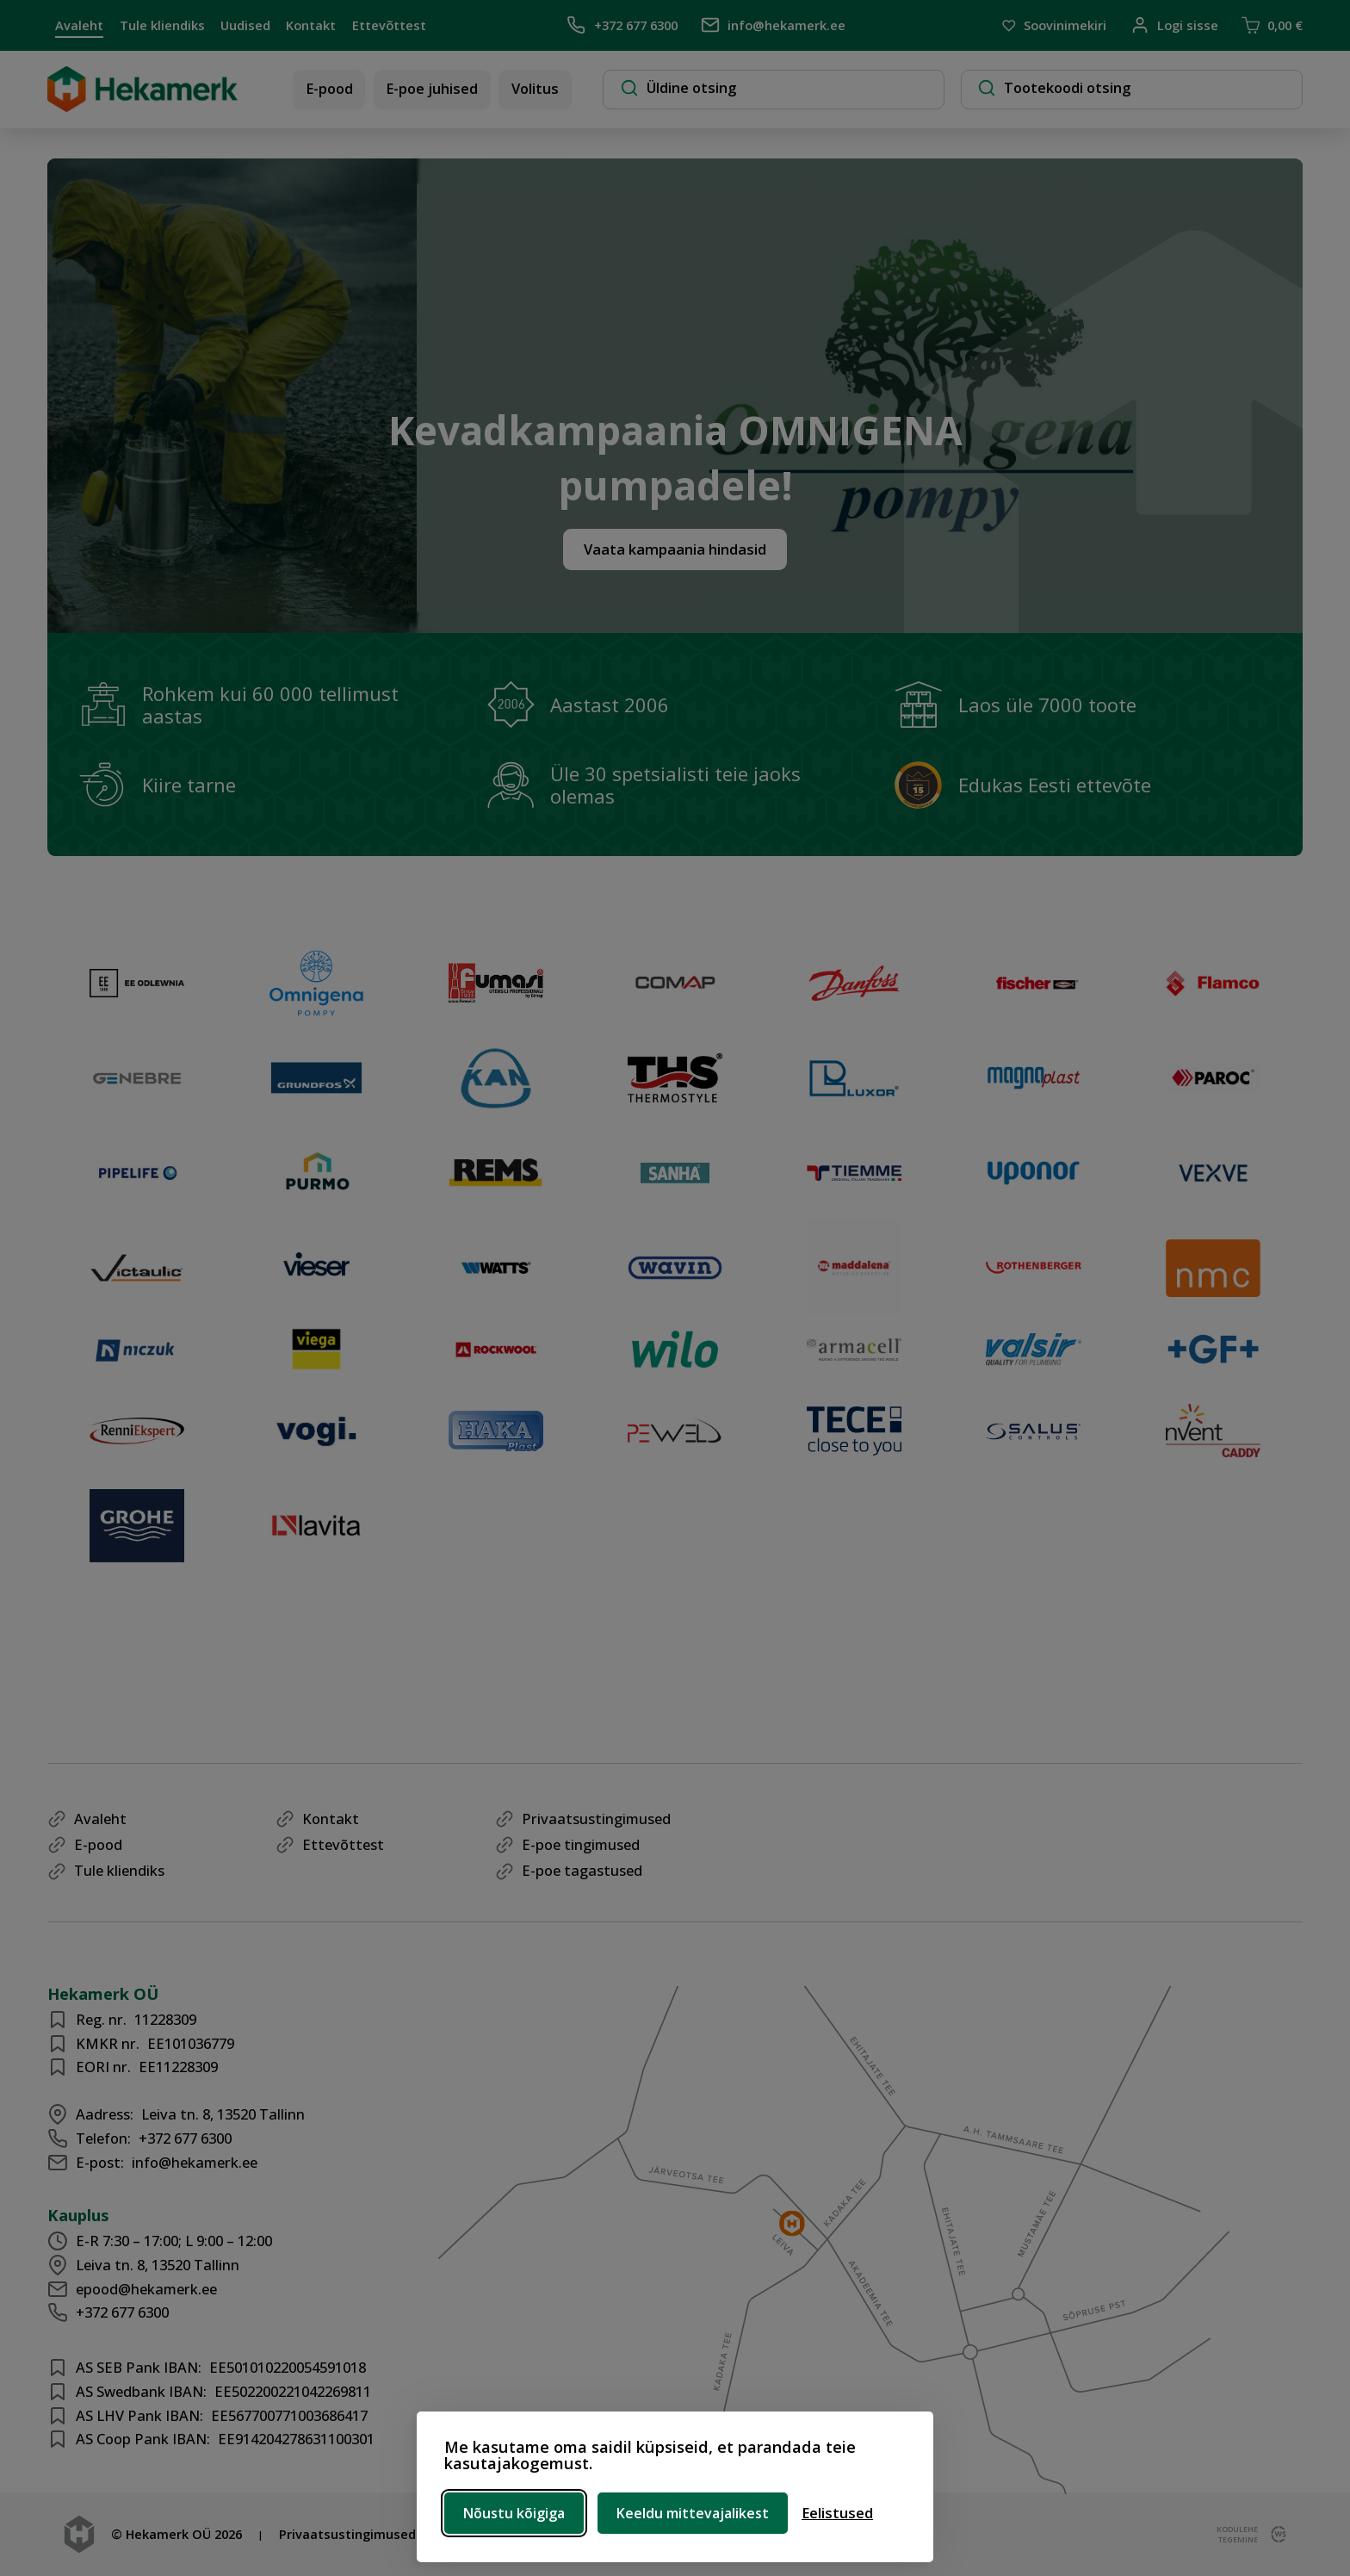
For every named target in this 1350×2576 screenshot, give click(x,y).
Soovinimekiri (1054, 26)
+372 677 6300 (622, 25)
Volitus (535, 88)
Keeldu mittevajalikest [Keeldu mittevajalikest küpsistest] (692, 2513)
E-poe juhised (432, 88)
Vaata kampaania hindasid (675, 549)
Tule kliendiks (162, 25)
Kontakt (311, 25)
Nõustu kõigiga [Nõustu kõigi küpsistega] (514, 2513)
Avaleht (79, 25)
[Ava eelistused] (837, 2513)
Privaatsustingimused (596, 1818)
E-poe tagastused (582, 1870)
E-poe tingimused (581, 1844)
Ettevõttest (389, 25)
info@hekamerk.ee (773, 25)
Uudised (245, 25)
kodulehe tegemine (1236, 2534)
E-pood (329, 88)
